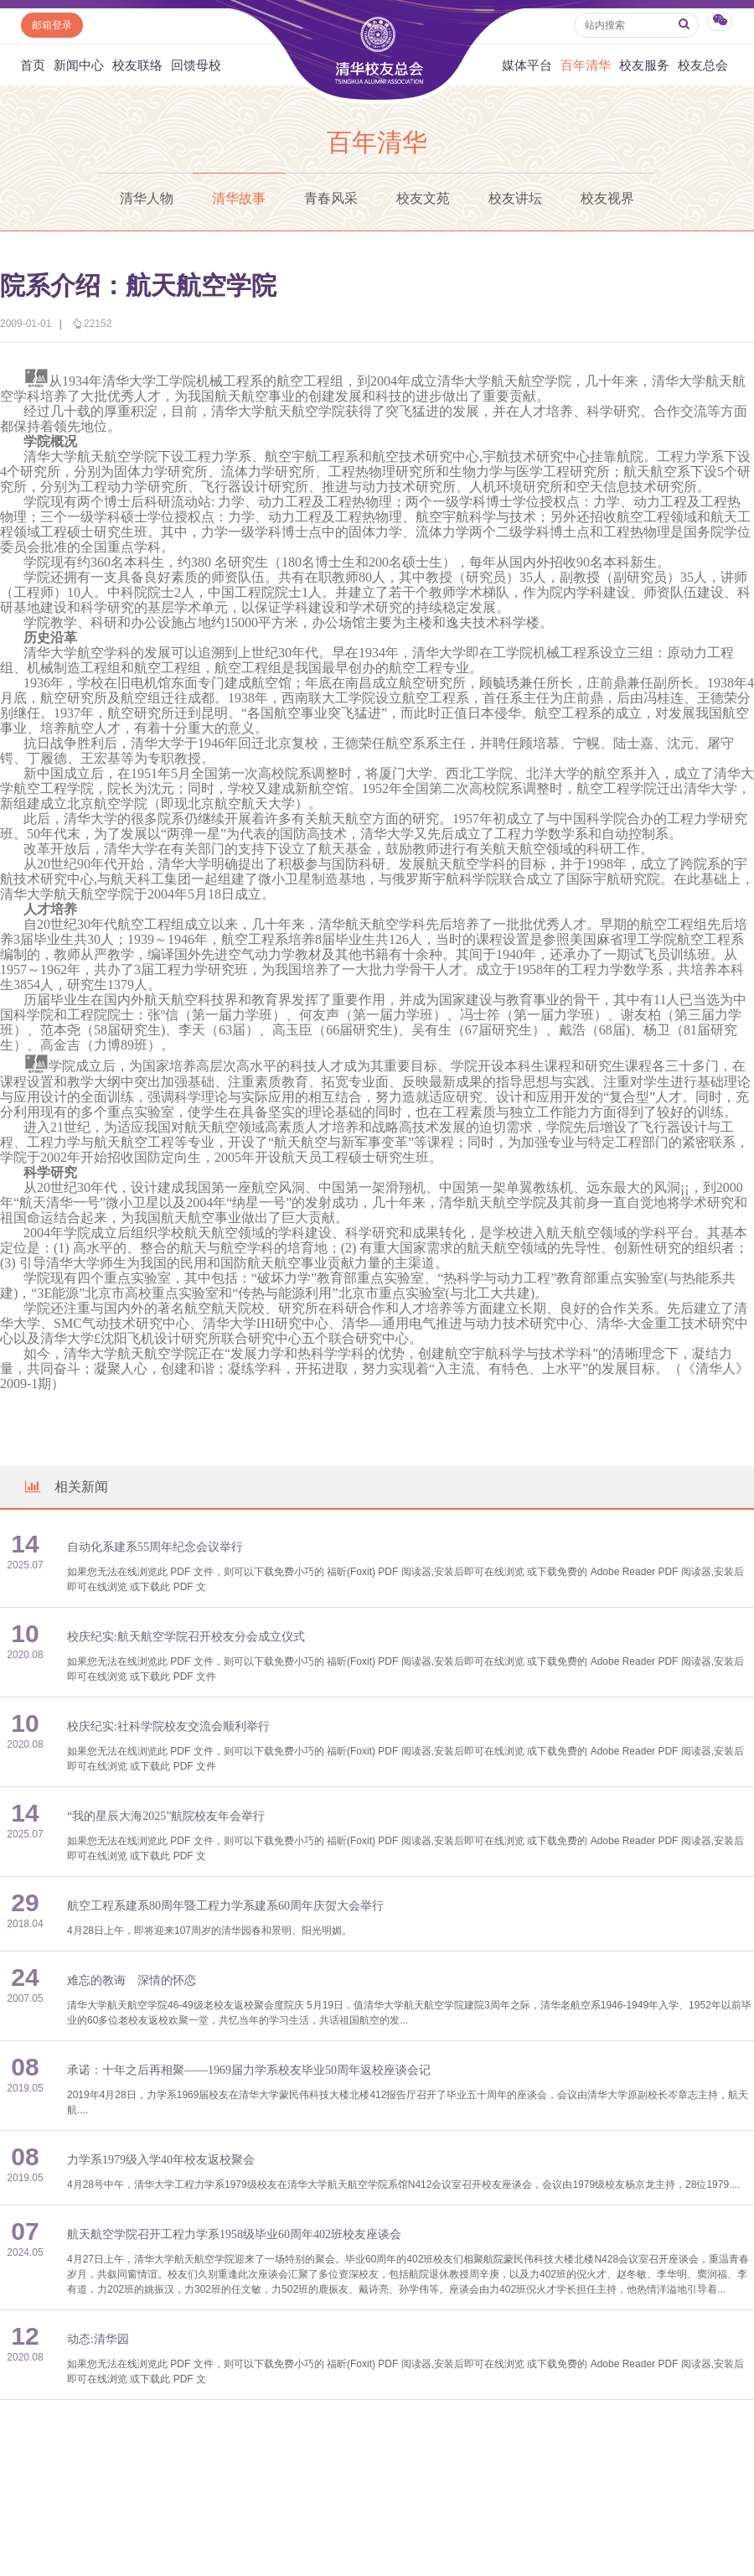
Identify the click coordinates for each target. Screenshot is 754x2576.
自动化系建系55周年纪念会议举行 (155, 1547)
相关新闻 (65, 1487)
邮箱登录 (52, 25)
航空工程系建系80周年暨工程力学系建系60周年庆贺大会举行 (225, 1906)
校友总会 (703, 65)
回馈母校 (196, 65)
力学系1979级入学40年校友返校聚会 (161, 2160)
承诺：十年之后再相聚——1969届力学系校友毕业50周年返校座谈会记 (249, 2070)
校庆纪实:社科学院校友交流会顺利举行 (168, 1726)
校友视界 (607, 198)
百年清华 (585, 65)
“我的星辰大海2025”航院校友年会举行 (166, 1816)
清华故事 (239, 198)
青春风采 (331, 198)
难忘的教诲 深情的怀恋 (131, 1980)
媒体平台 (527, 65)
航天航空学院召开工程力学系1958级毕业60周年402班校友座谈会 (234, 2234)
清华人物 (146, 198)
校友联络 (137, 65)
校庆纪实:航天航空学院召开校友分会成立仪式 (186, 1636)
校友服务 (644, 65)
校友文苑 (423, 198)
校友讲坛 (515, 198)
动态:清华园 (98, 2339)
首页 (32, 65)
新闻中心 (79, 65)
